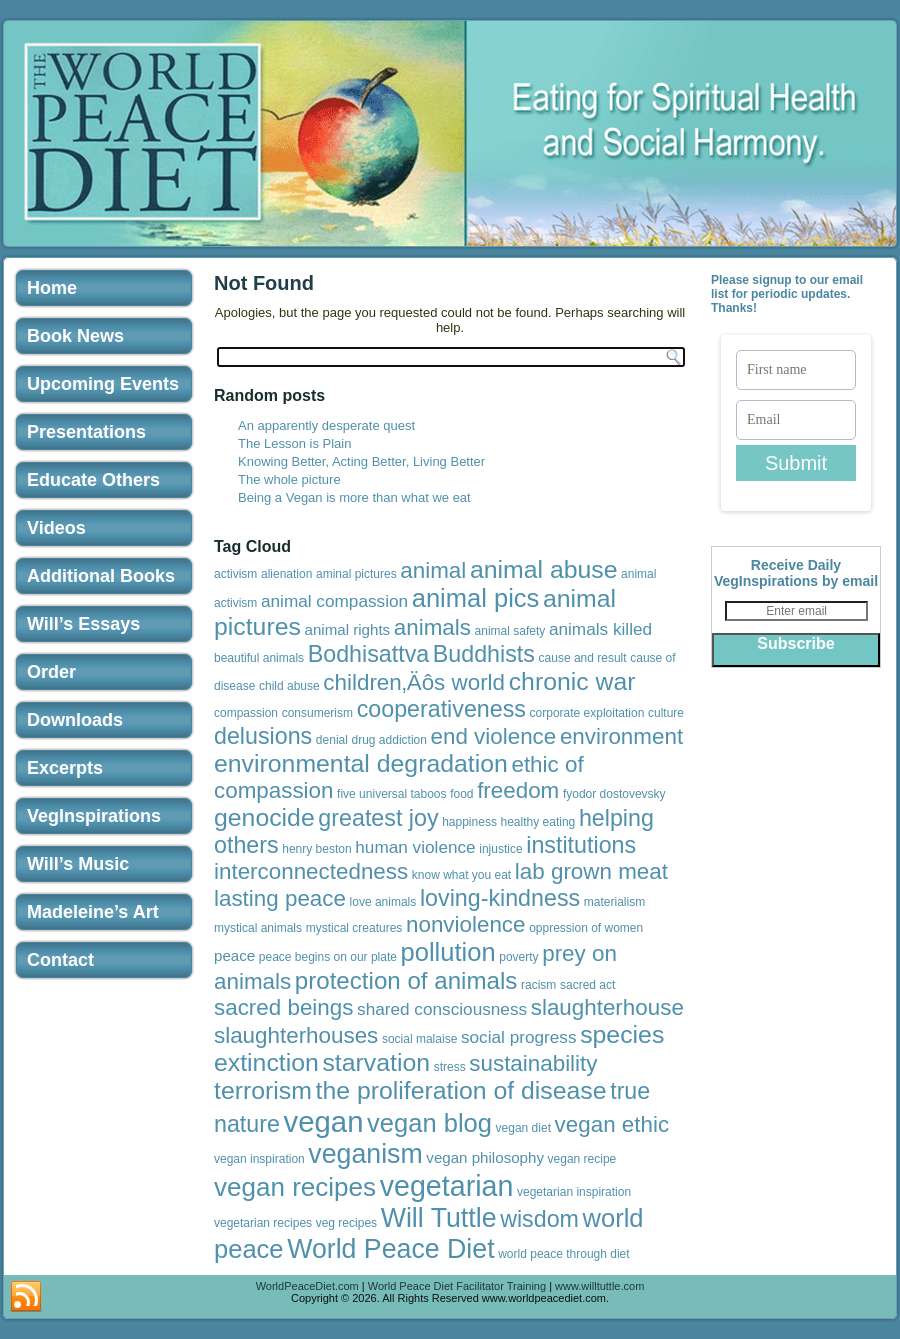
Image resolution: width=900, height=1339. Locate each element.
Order (51, 672)
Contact (60, 960)
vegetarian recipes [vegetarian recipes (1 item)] (263, 1223)
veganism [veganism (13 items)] (365, 1154)
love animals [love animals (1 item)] (383, 902)
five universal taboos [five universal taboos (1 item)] (391, 794)
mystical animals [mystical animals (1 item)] (258, 928)
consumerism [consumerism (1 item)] (317, 713)
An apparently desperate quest (326, 425)
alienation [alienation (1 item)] (286, 574)
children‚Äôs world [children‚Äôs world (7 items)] (414, 682)
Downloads (75, 720)
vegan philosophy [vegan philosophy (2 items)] (485, 1157)
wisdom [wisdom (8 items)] (539, 1219)
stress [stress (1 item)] (450, 1067)
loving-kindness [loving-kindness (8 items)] (500, 898)
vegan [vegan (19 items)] (324, 1121)
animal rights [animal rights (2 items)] (348, 629)
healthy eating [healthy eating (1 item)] (538, 822)
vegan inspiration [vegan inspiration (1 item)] (259, 1159)
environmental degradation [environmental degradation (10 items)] (361, 763)
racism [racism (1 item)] (538, 985)
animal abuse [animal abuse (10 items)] (544, 569)
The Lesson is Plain (294, 443)
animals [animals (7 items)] (432, 627)
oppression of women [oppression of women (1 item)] (586, 928)
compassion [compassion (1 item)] (246, 713)
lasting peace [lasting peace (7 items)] (280, 898)
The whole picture (289, 479)
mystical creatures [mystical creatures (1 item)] (354, 928)
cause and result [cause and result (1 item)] (583, 658)
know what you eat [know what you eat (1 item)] (461, 875)
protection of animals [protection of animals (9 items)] (406, 980)
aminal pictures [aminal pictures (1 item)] (356, 574)
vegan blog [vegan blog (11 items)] (429, 1123)
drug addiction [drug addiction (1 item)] (389, 740)
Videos (56, 528)
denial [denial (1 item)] (332, 740)
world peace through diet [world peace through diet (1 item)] (563, 1254)
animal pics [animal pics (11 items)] (476, 598)
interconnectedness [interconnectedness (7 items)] (311, 871)
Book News (75, 336)
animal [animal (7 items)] (433, 570)
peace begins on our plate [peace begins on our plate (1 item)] (328, 957)
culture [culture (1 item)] (666, 713)
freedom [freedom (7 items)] (518, 790)
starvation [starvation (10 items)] (376, 1062)
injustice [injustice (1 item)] (500, 849)
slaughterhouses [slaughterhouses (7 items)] (296, 1035)
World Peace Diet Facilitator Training (457, 1286)
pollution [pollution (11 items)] (448, 952)
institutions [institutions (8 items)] (581, 845)
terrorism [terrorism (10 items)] (263, 1090)
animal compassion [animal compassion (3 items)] (334, 601)
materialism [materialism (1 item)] (614, 902)
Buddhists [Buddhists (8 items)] (484, 654)
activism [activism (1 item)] (235, 574)
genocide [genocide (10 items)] (264, 817)
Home (52, 288)
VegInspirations (94, 816)
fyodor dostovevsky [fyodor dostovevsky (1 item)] (614, 794)
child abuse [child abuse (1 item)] (289, 686)
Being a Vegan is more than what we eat (354, 497)
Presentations (86, 432)
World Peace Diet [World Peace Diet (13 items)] (390, 1249)
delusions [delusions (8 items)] (263, 736)
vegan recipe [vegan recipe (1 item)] (582, 1159)
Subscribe (795, 643)
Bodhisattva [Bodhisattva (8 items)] (369, 654)
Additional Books (101, 576)
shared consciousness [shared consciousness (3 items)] (442, 1009)
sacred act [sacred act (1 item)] (587, 985)
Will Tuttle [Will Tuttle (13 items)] (439, 1218)
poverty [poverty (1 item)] (518, 957)
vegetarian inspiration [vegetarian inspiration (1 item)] (574, 1192)
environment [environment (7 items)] (621, 736)
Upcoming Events (103, 384)
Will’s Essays (83, 624)
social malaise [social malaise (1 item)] (419, 1039)
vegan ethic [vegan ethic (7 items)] (612, 1124)
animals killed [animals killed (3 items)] (600, 629)
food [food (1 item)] (461, 794)
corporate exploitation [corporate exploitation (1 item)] (587, 713)
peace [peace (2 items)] (234, 955)
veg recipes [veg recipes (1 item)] (346, 1223)
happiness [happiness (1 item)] (469, 822)
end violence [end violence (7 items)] (494, 736)
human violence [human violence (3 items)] (415, 847)
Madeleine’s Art (93, 912)
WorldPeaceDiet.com (307, 1286)
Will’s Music (78, 864)
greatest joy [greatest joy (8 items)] (378, 818)
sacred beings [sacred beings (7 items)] (283, 1007)
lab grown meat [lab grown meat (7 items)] (591, 871)
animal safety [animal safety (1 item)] (510, 631)
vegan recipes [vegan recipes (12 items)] (295, 1187)
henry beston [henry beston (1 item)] (316, 849)
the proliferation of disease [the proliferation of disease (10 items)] (461, 1090)
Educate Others (93, 480)
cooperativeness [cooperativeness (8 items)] (441, 709)
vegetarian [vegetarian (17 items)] (447, 1186)
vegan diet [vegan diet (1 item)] (523, 1128)
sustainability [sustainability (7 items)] (533, 1063)
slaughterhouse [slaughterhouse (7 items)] (607, 1007)
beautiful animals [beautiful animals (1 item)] (259, 658)
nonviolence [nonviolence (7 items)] (466, 924)
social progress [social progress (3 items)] (519, 1037)
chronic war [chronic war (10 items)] (572, 681)
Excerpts (65, 768)
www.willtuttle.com (599, 1286)
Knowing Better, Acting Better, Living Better (361, 461)
